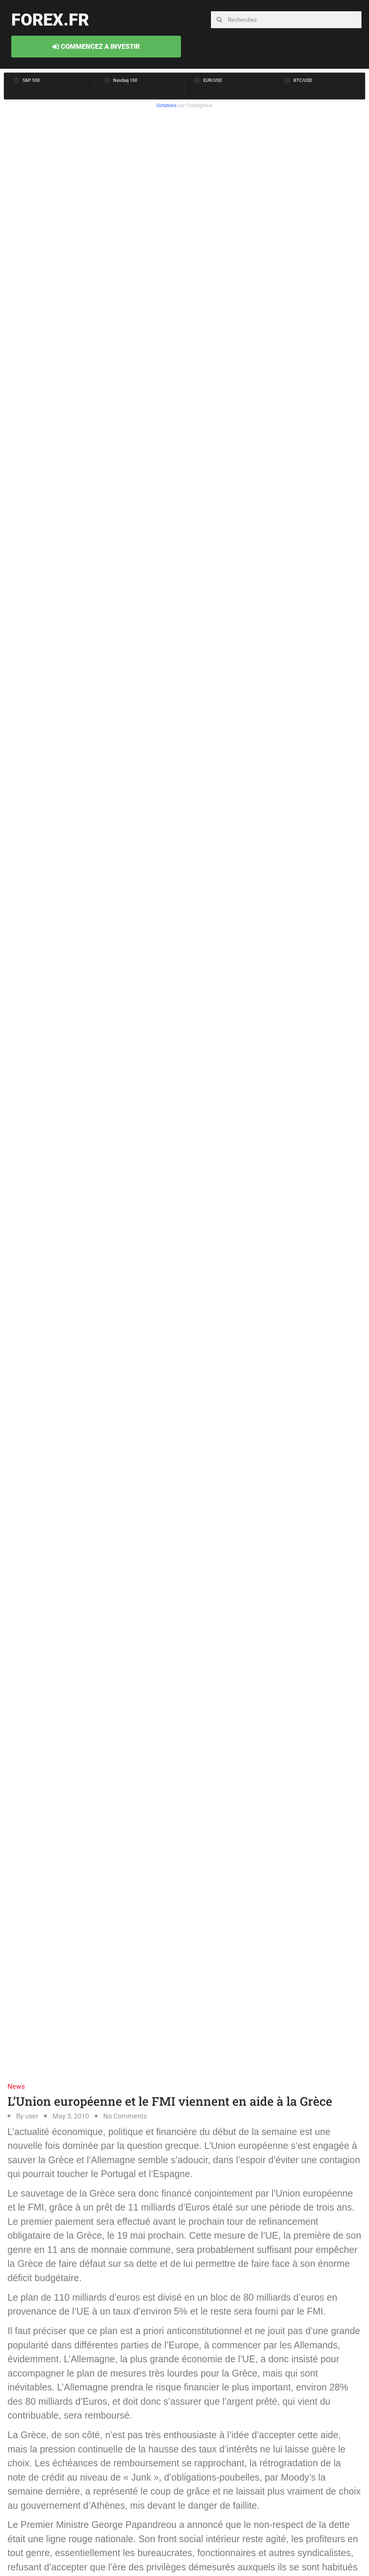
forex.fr (50, 20)
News (16, 2086)
